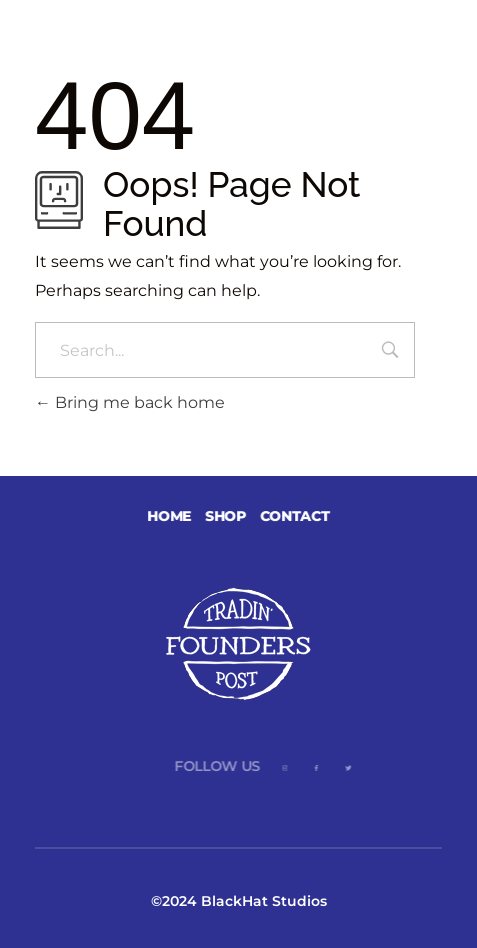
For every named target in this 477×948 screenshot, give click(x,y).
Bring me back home (130, 402)
